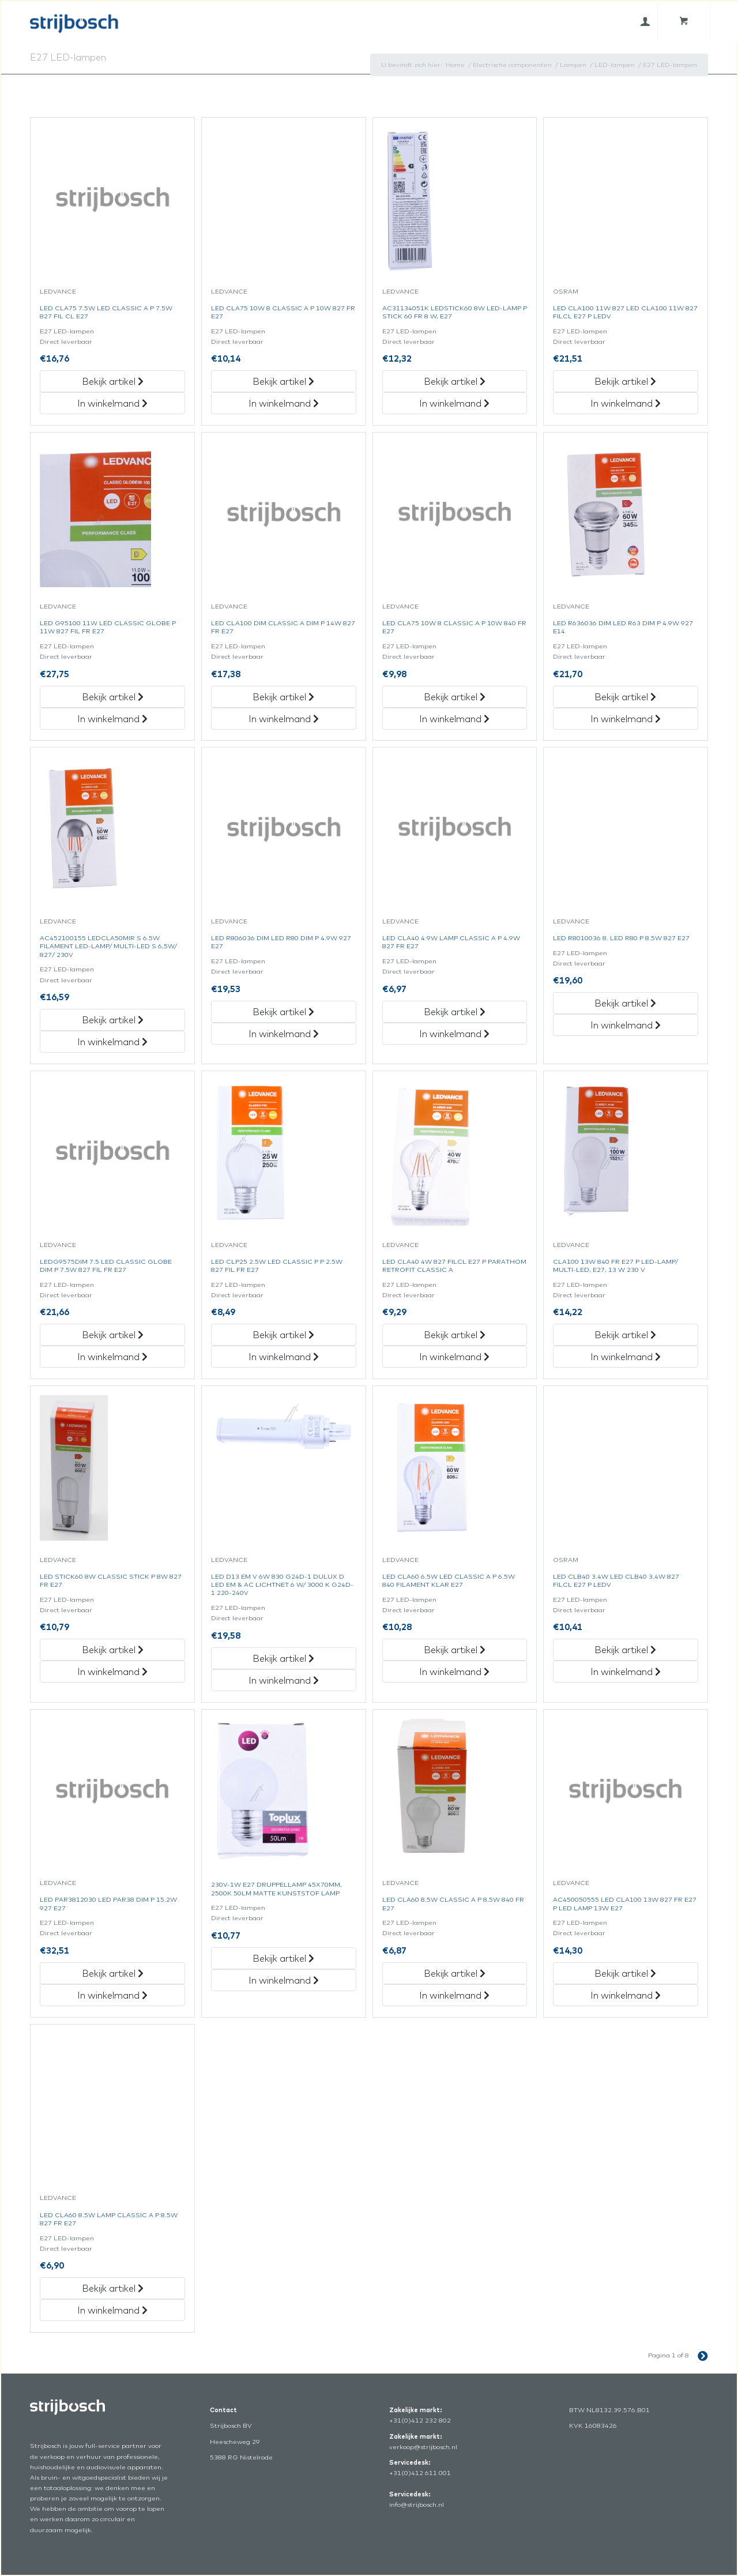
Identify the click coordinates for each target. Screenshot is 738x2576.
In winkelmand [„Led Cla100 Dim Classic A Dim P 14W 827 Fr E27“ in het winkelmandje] (283, 718)
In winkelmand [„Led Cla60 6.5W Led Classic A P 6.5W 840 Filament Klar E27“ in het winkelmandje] (454, 1671)
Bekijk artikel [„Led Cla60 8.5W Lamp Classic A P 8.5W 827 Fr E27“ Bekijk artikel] (113, 2288)
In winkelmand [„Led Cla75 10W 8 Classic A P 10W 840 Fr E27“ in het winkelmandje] (454, 718)
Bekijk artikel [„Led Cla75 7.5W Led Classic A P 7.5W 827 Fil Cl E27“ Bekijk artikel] (113, 381)
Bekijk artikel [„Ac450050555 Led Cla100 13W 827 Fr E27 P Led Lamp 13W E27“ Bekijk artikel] (625, 1973)
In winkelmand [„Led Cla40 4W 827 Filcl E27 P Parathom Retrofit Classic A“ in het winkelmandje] (454, 1356)
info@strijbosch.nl (416, 2504)
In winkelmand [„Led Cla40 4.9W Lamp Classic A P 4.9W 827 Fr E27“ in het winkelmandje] (454, 1033)
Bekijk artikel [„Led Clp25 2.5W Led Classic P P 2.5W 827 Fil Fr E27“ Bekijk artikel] (283, 1334)
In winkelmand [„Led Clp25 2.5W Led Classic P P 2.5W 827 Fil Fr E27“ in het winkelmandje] (283, 1356)
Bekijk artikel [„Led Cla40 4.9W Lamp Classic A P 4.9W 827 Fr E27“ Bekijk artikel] (454, 1011)
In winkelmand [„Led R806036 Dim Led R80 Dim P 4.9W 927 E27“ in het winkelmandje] (283, 1033)
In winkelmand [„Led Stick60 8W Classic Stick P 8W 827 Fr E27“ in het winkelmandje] (112, 1671)
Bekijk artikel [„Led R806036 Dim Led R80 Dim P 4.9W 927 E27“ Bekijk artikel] (283, 1011)
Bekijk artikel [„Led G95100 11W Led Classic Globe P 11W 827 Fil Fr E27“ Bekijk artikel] (113, 697)
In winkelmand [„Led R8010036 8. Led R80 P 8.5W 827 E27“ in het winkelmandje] (625, 1025)
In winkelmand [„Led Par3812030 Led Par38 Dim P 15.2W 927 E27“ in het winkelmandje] (112, 1995)
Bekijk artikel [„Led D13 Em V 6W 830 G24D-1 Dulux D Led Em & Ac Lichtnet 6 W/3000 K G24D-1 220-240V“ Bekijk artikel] (283, 1658)
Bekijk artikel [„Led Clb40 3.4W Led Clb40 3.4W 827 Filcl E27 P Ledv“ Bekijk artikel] (625, 1649)
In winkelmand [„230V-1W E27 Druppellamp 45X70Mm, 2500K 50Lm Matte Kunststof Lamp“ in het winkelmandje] (283, 1980)
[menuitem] (645, 21)
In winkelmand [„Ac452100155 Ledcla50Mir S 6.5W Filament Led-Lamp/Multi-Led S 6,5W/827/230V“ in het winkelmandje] (112, 1041)
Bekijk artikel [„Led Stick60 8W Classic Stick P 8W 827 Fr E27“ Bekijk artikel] (113, 1649)
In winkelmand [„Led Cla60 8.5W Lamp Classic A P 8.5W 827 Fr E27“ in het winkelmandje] (112, 2310)
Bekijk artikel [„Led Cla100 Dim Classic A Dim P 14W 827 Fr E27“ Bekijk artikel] (283, 697)
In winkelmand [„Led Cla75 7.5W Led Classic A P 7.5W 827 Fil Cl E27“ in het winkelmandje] (112, 403)
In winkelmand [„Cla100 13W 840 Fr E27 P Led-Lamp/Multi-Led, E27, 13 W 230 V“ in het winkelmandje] (625, 1356)
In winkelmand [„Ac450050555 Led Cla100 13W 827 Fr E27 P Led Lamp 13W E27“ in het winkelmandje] (625, 1995)
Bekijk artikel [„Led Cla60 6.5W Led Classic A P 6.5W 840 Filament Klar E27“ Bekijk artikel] (454, 1649)
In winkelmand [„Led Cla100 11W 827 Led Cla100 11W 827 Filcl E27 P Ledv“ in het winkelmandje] (625, 403)
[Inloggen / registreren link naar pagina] (645, 21)
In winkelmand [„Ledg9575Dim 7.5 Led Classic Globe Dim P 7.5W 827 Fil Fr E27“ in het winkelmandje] (112, 1356)
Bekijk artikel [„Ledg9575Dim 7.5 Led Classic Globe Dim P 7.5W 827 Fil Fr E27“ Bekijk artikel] (113, 1334)
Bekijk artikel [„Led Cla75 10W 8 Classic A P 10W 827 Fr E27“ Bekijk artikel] (283, 381)
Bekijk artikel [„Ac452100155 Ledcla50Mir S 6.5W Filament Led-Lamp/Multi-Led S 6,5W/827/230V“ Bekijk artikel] (113, 1020)
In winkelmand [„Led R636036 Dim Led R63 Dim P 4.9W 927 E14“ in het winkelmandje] (625, 718)
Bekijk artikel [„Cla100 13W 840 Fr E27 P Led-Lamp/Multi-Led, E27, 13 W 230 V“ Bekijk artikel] (625, 1334)
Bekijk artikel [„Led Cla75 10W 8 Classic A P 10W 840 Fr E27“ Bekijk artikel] (454, 697)
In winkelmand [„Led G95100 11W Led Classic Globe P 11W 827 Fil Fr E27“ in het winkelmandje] (112, 718)
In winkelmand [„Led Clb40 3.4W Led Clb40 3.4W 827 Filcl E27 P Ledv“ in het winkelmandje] (625, 1671)
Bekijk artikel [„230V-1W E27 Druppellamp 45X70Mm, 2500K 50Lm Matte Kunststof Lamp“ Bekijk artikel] (283, 1958)
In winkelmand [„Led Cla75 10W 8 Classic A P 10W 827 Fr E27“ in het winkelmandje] (283, 403)
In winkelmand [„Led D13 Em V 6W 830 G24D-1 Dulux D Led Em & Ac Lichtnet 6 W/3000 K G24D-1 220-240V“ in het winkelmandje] (283, 1680)
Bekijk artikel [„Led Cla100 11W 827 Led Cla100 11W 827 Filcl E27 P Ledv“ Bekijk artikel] (625, 381)
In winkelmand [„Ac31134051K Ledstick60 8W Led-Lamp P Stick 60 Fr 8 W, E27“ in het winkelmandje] (454, 403)
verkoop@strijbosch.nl (423, 2447)
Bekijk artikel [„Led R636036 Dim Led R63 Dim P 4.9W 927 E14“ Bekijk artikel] (625, 697)
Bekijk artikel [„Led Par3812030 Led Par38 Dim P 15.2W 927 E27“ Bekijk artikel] (113, 1973)
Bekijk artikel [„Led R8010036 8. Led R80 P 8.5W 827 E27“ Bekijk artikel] (625, 1003)
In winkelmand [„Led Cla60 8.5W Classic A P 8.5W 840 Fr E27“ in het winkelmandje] (454, 1995)
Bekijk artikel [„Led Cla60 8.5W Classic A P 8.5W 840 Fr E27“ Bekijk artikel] (454, 1973)
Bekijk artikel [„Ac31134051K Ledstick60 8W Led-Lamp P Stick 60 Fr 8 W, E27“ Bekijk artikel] (454, 381)
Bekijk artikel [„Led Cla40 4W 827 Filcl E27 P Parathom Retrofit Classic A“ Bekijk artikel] (454, 1334)
